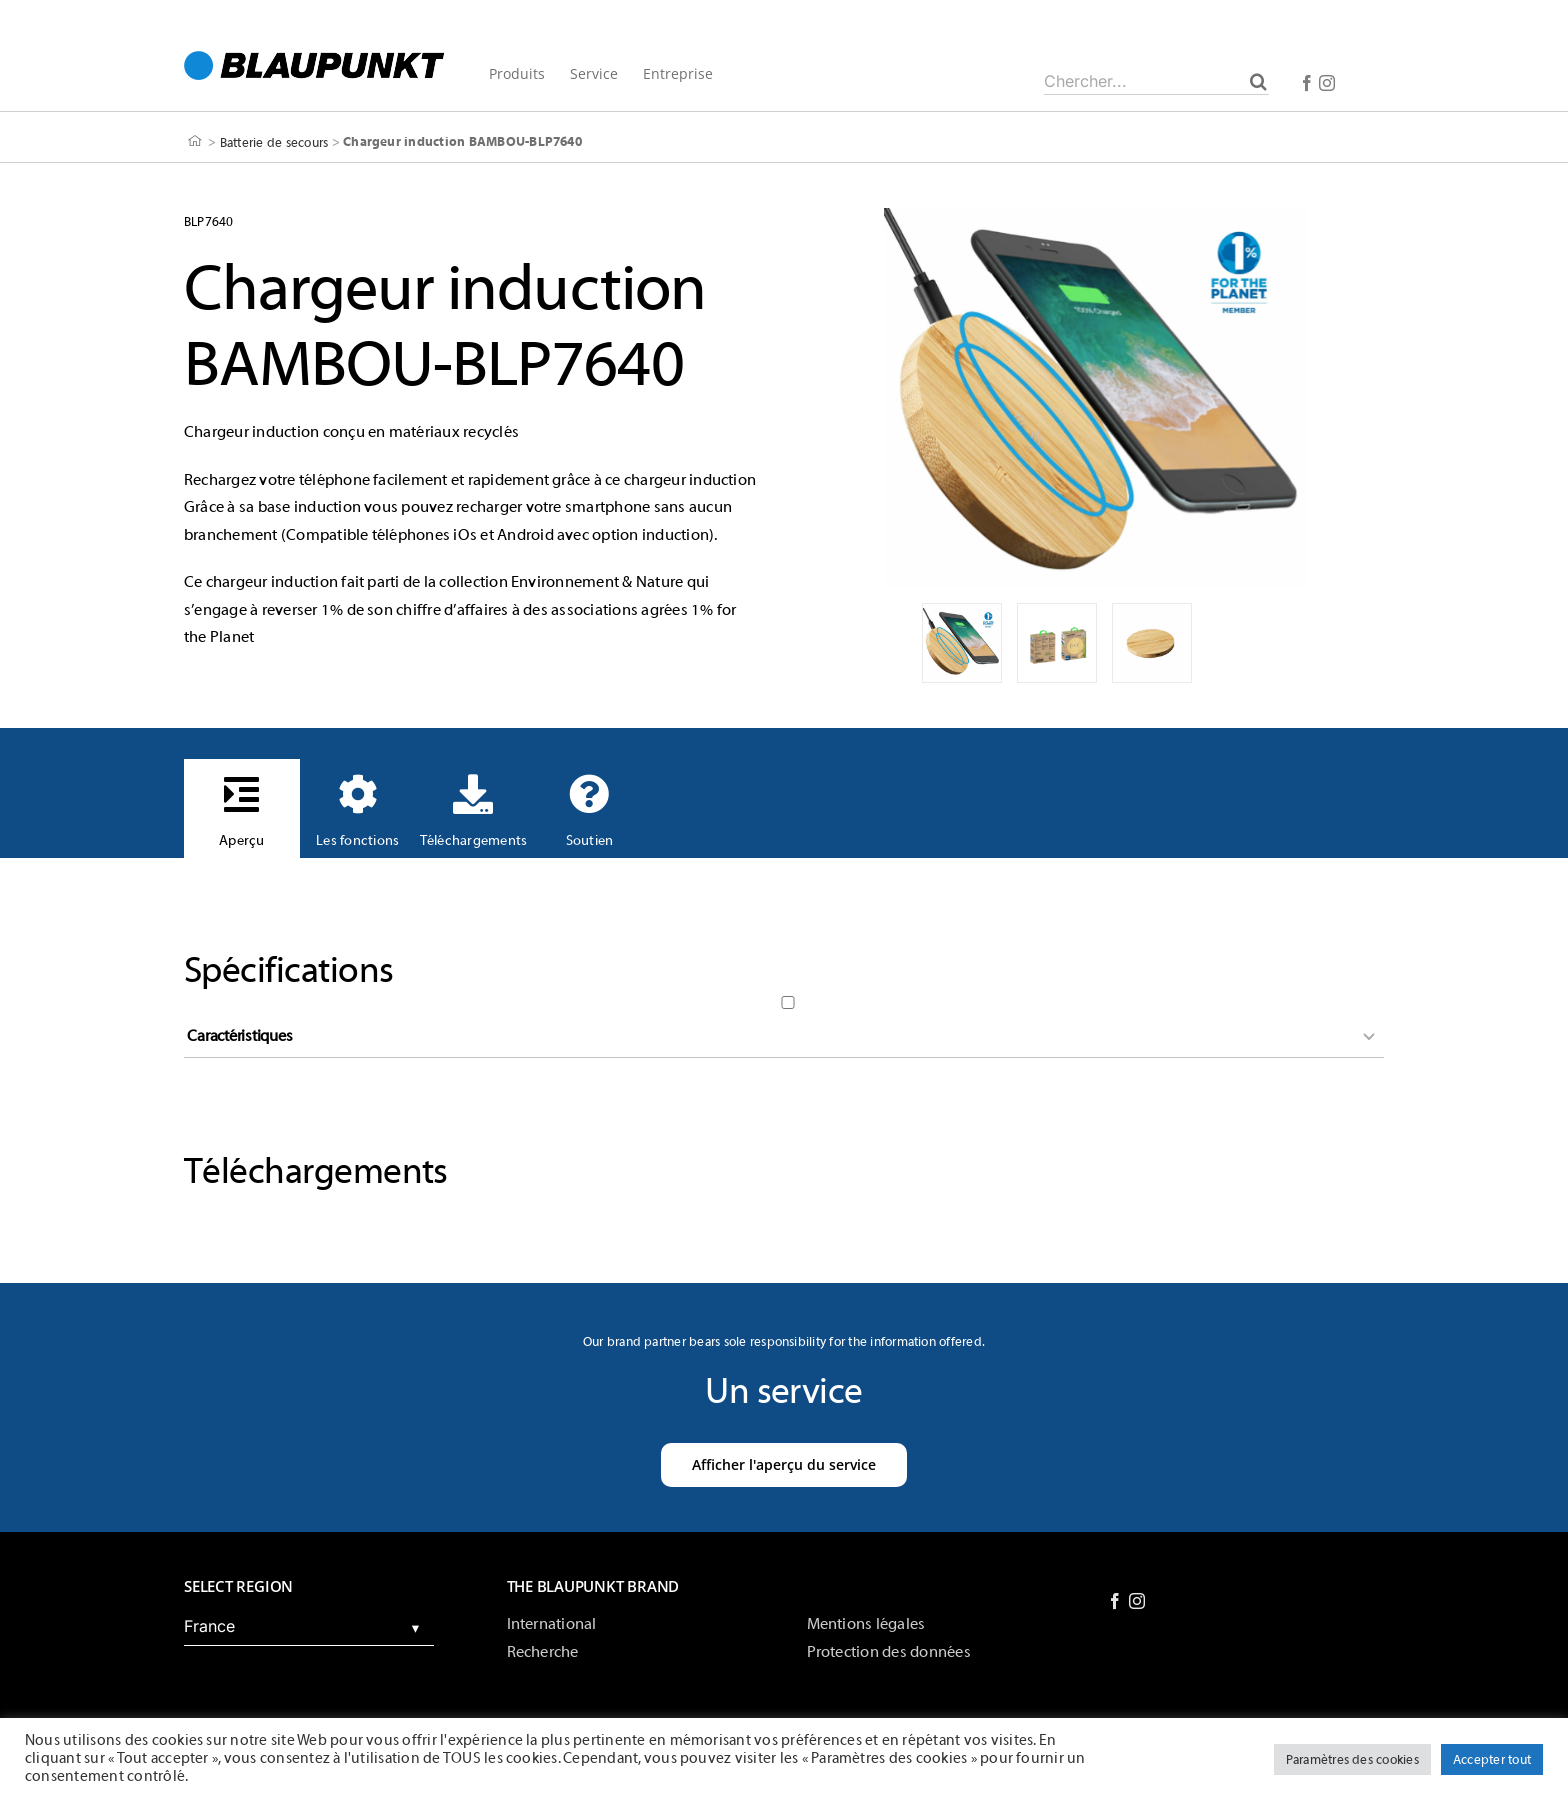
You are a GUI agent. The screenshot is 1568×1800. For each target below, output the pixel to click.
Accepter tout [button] (1492, 1759)
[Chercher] (1258, 81)
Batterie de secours (274, 141)
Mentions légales (866, 1624)
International (552, 1624)
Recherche (543, 1652)
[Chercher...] (1156, 81)
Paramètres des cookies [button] (1352, 1759)
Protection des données (889, 1652)
